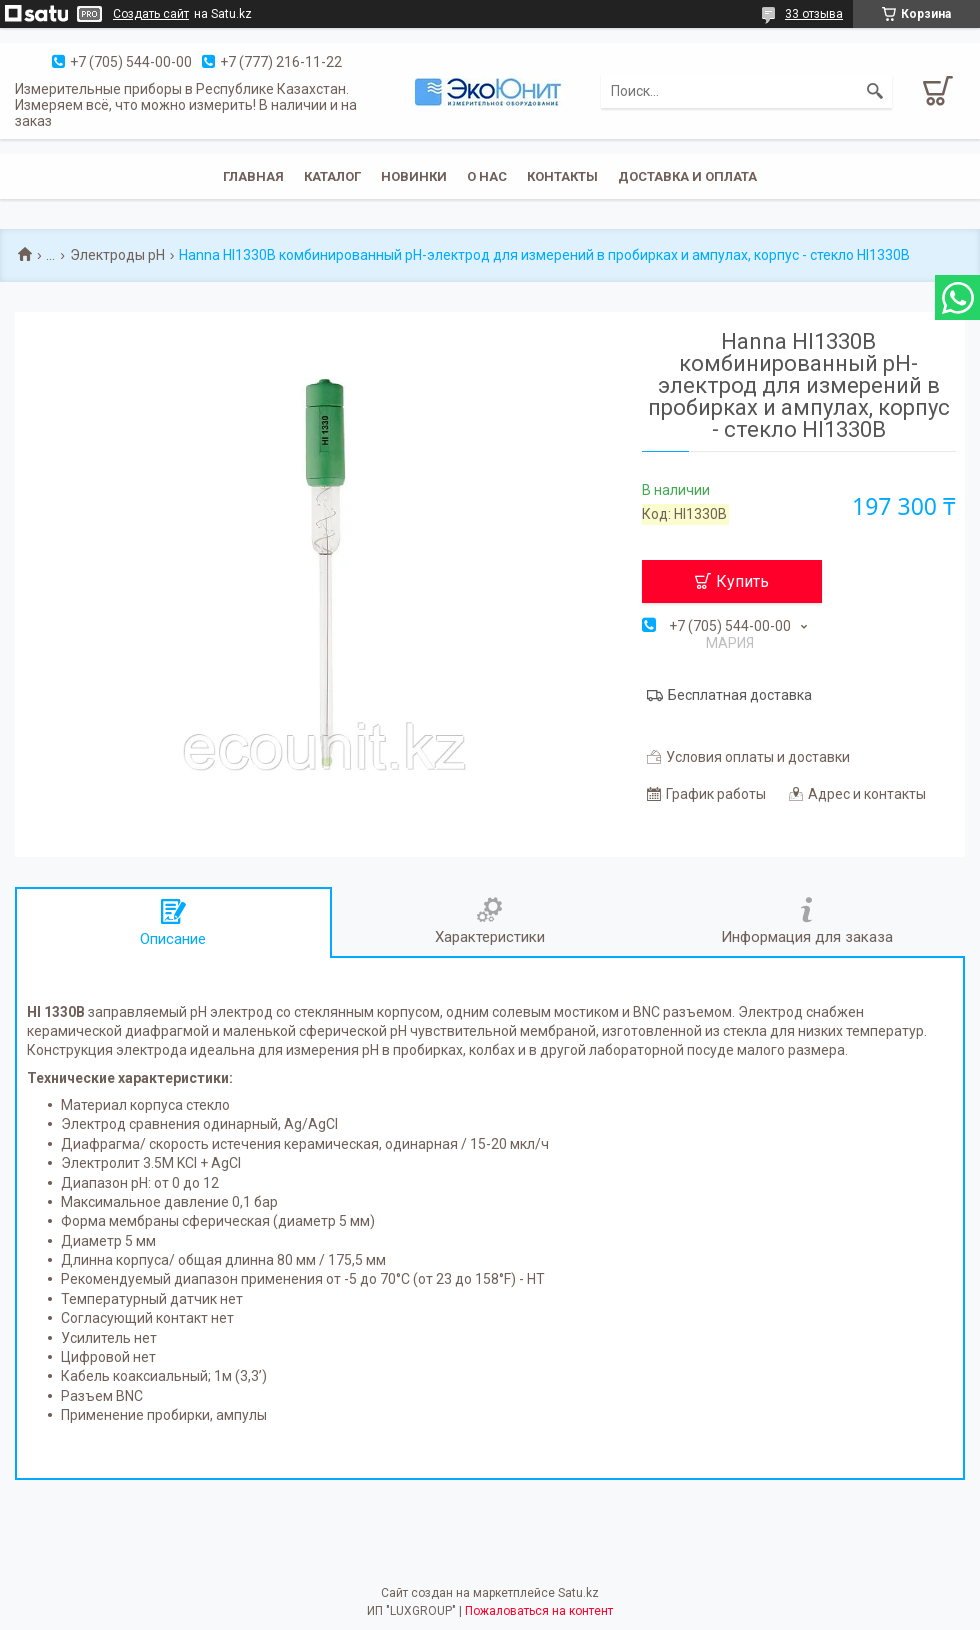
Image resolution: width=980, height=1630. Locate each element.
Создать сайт (151, 14)
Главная (253, 176)
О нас (487, 176)
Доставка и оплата (687, 176)
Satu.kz (578, 1593)
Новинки (414, 176)
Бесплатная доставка (740, 695)
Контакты (562, 176)
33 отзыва (814, 14)
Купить (742, 581)
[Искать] (875, 91)
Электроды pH (117, 255)
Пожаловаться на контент (539, 1611)
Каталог (332, 176)
